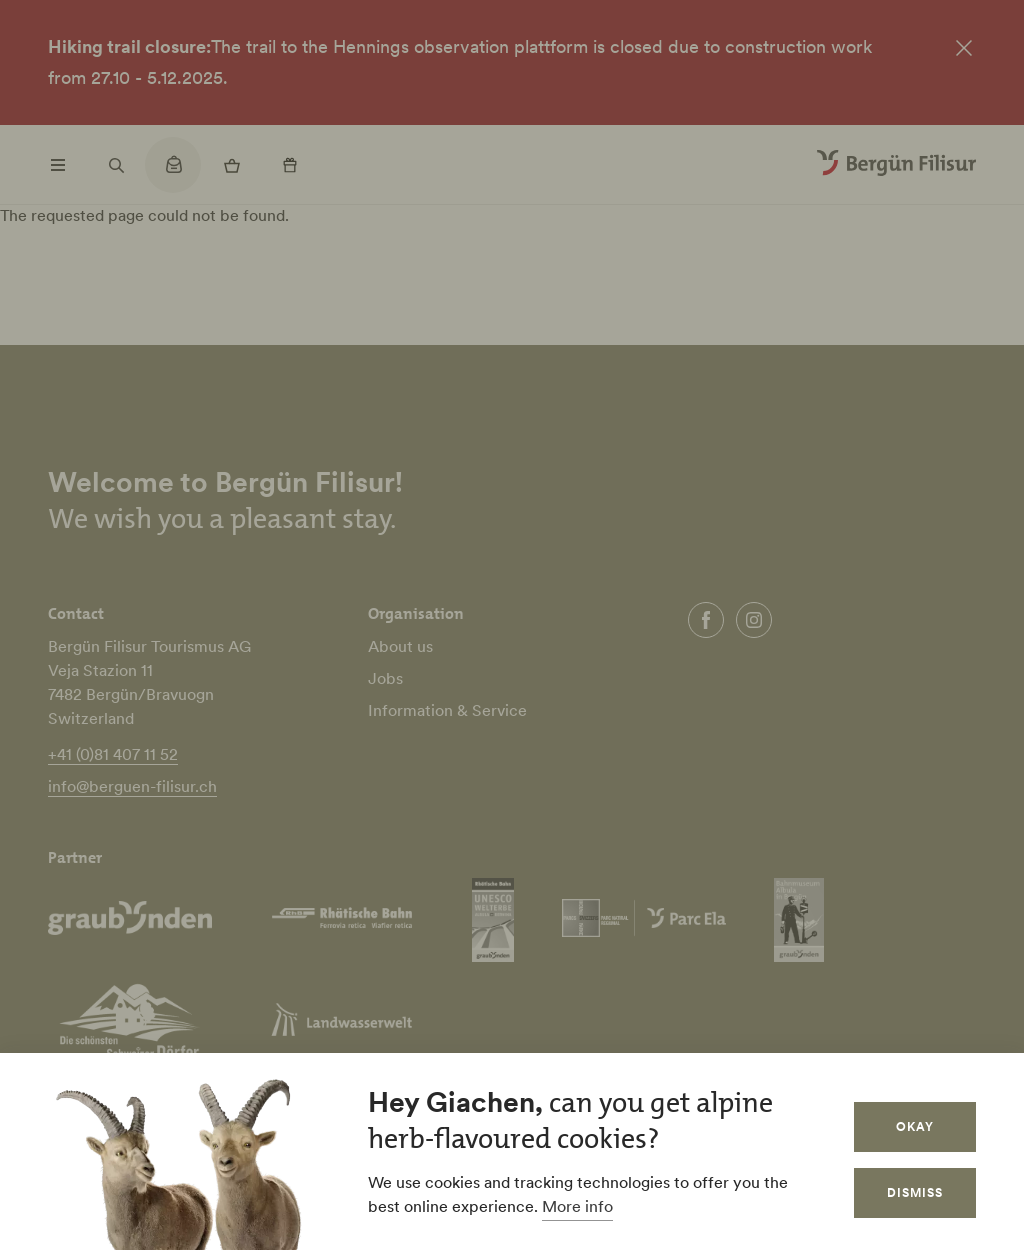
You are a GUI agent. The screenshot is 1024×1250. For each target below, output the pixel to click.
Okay (915, 1126)
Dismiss (915, 1192)
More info (577, 1206)
